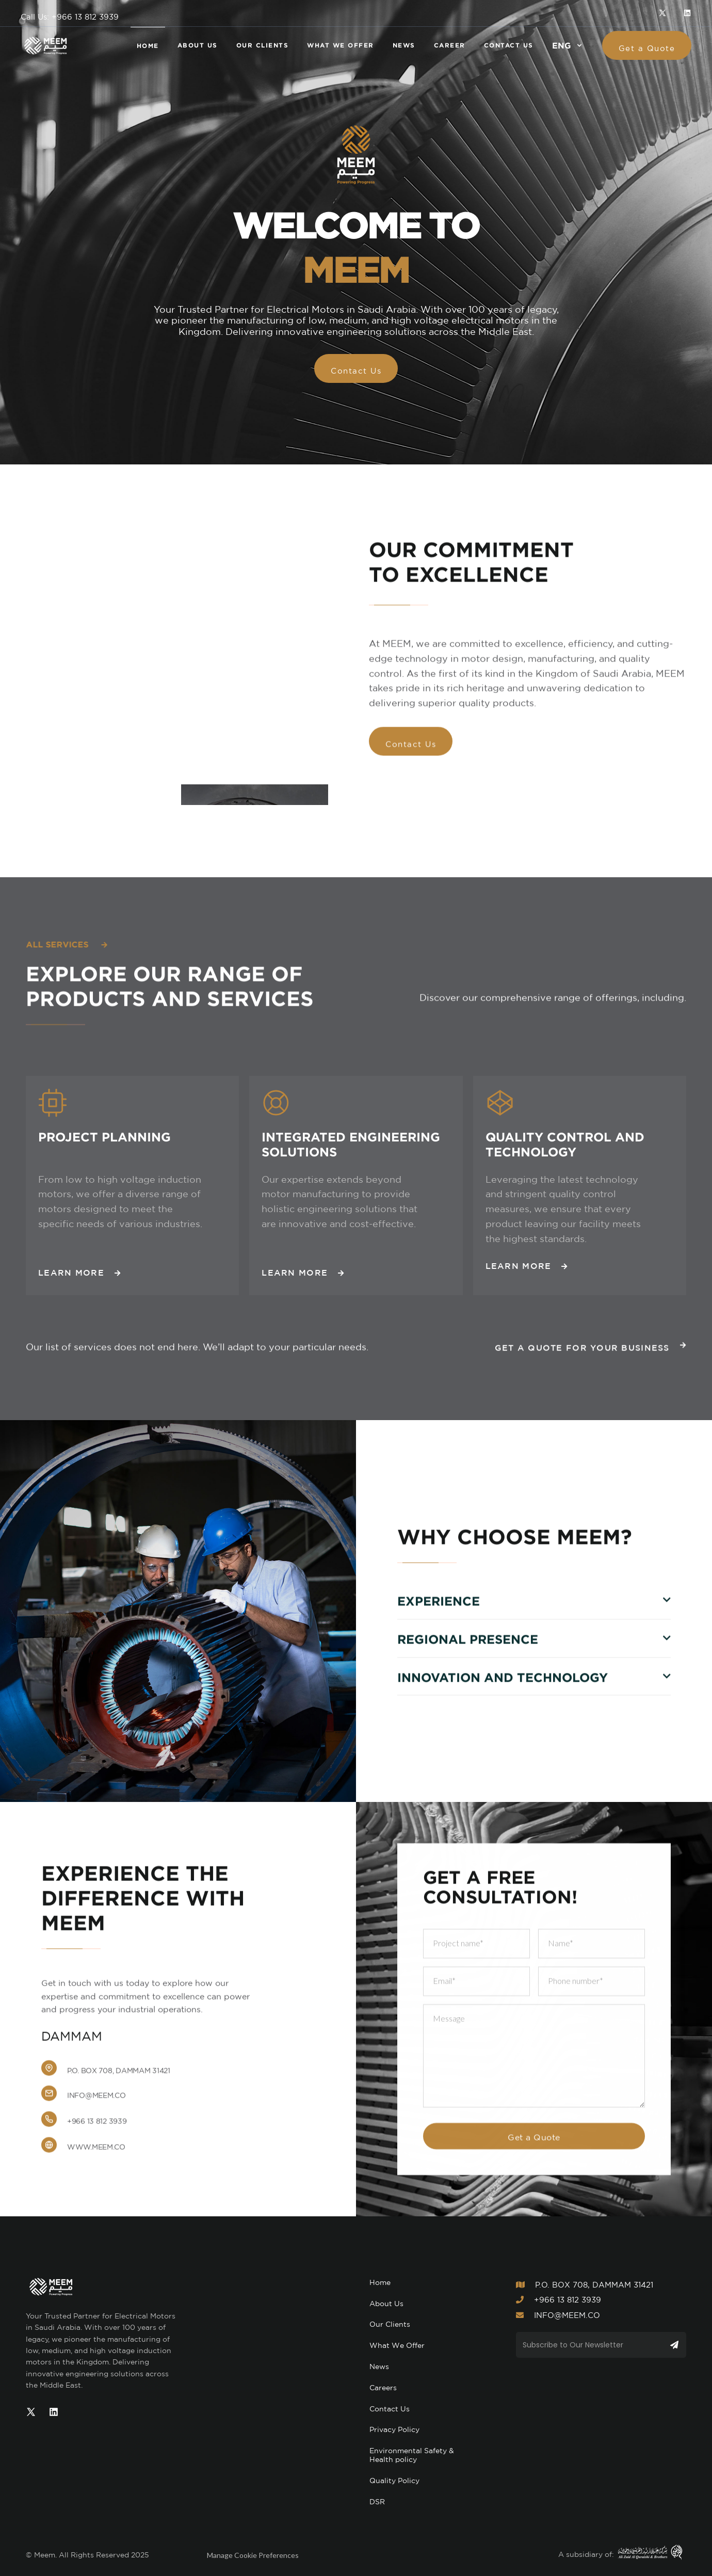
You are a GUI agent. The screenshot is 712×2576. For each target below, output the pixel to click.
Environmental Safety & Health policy (411, 2455)
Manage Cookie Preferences (253, 2555)
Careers (383, 2388)
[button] (568, 45)
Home (380, 2282)
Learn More (79, 1276)
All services (65, 944)
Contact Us (389, 2409)
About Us (386, 2303)
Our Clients (389, 2324)
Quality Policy (394, 2480)
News (379, 2366)
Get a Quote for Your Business (590, 1349)
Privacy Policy (394, 2429)
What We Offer (397, 2345)
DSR (377, 2502)
